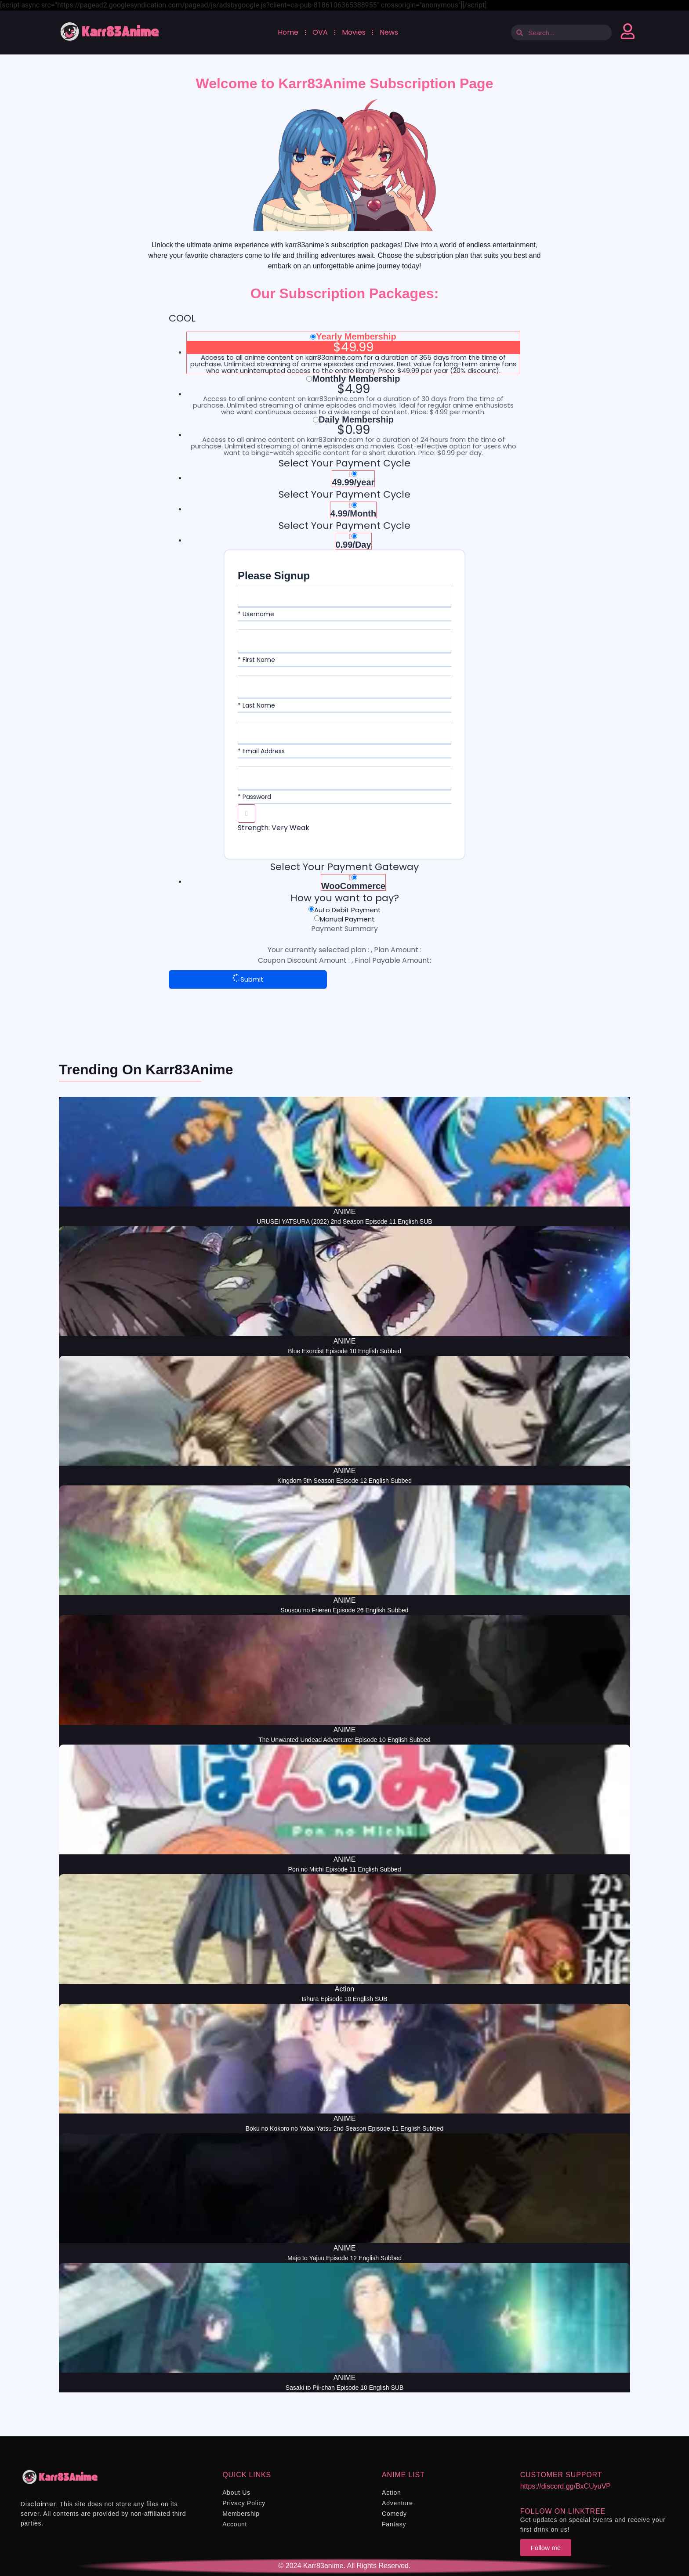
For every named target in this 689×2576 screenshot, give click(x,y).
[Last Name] (344, 686)
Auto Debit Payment (347, 910)
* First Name (256, 659)
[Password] (344, 777)
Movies (353, 32)
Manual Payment (347, 919)
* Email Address (261, 751)
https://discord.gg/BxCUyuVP (565, 2486)
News (388, 32)
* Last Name (256, 705)
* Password (254, 796)
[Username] (344, 595)
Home (287, 32)
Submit (248, 979)
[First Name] (344, 640)
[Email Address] (344, 732)
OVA (319, 32)
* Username (256, 614)
